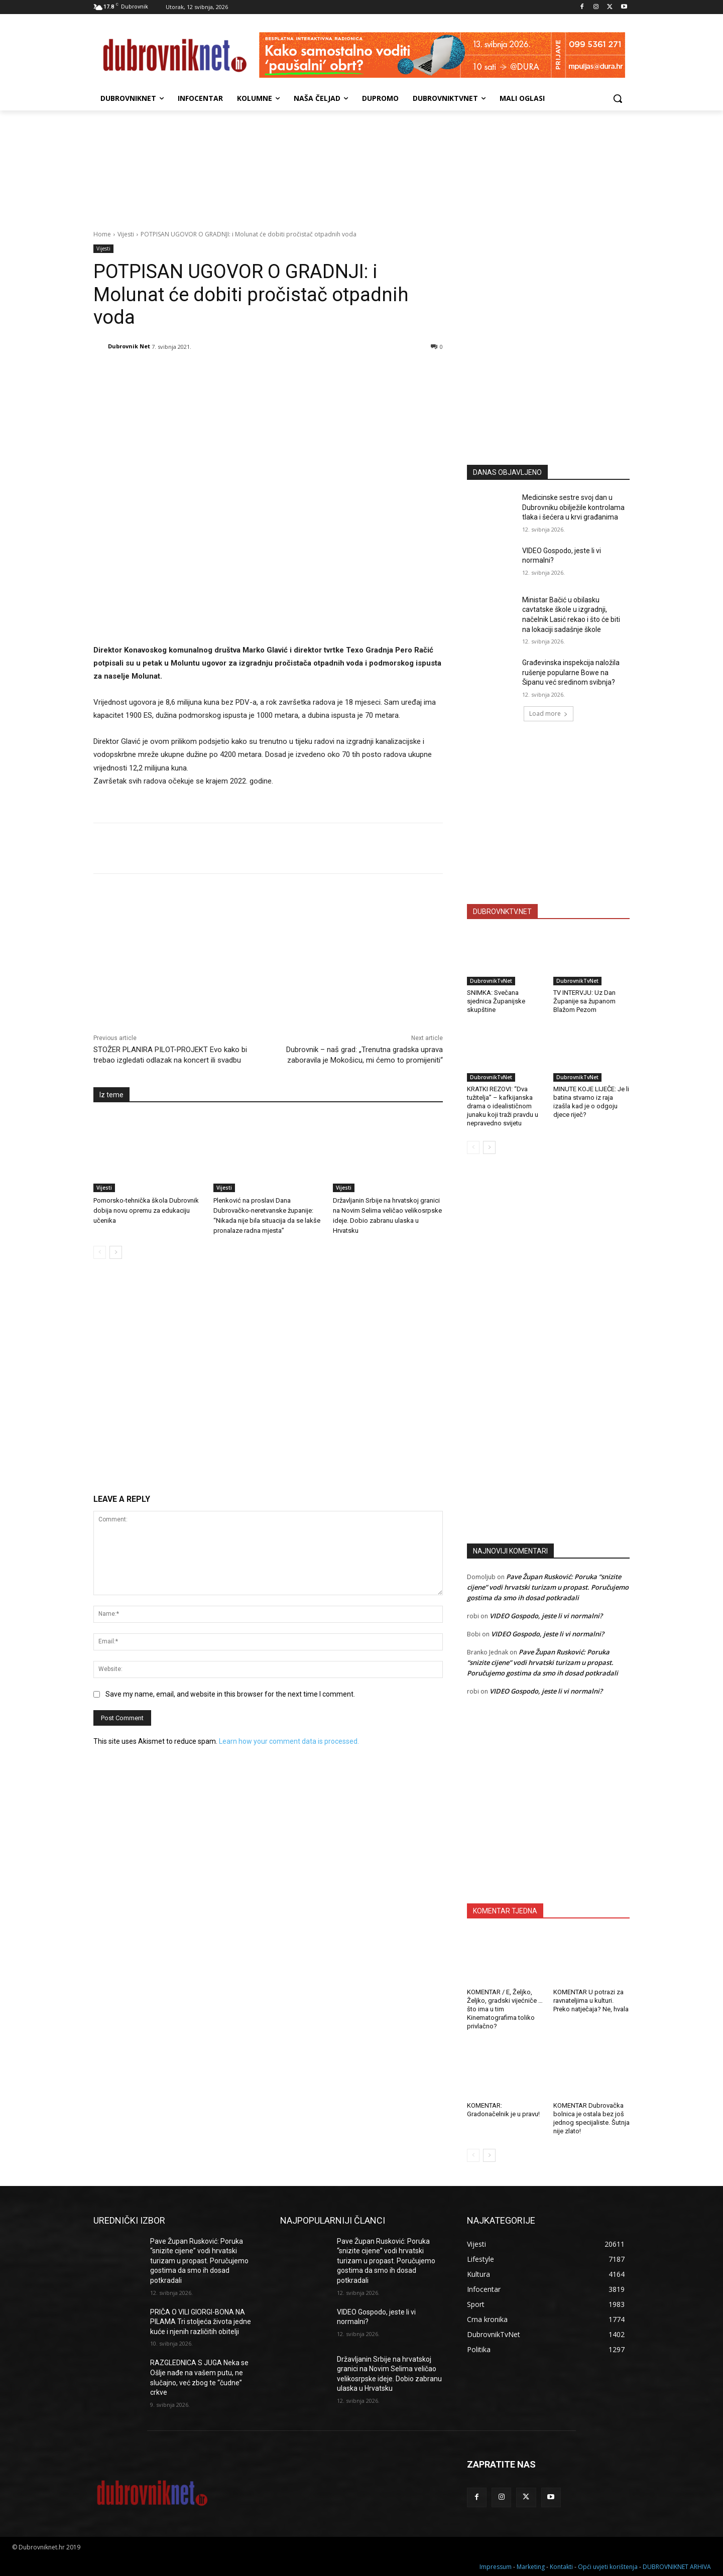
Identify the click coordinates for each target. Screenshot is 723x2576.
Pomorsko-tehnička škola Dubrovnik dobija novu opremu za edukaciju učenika (146, 1210)
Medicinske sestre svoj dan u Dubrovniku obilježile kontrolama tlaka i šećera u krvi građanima (573, 507)
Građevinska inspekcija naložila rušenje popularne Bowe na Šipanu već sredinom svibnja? (571, 672)
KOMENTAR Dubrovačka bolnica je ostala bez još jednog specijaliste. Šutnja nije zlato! (591, 2118)
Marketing (531, 2566)
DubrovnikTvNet (491, 980)
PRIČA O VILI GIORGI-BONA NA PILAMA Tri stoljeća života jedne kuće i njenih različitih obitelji (200, 2322)
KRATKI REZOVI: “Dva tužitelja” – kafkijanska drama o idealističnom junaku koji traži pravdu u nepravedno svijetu (502, 1106)
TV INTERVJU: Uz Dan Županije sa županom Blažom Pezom (584, 1001)
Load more (548, 713)
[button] (618, 98)
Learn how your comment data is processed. (289, 1741)
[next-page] (115, 1252)
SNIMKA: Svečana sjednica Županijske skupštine (496, 1001)
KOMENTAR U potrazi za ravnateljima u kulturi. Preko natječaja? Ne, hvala (591, 2000)
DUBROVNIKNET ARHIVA (677, 2566)
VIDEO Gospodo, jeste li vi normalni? (546, 1615)
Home (102, 234)
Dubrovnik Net (129, 346)
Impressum (495, 2566)
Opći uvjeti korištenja (608, 2566)
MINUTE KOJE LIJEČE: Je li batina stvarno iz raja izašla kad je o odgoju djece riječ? (591, 1101)
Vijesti (125, 234)
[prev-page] (99, 1252)
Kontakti (561, 2566)
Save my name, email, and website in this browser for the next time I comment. (230, 1694)
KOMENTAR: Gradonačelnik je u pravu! (503, 2110)
